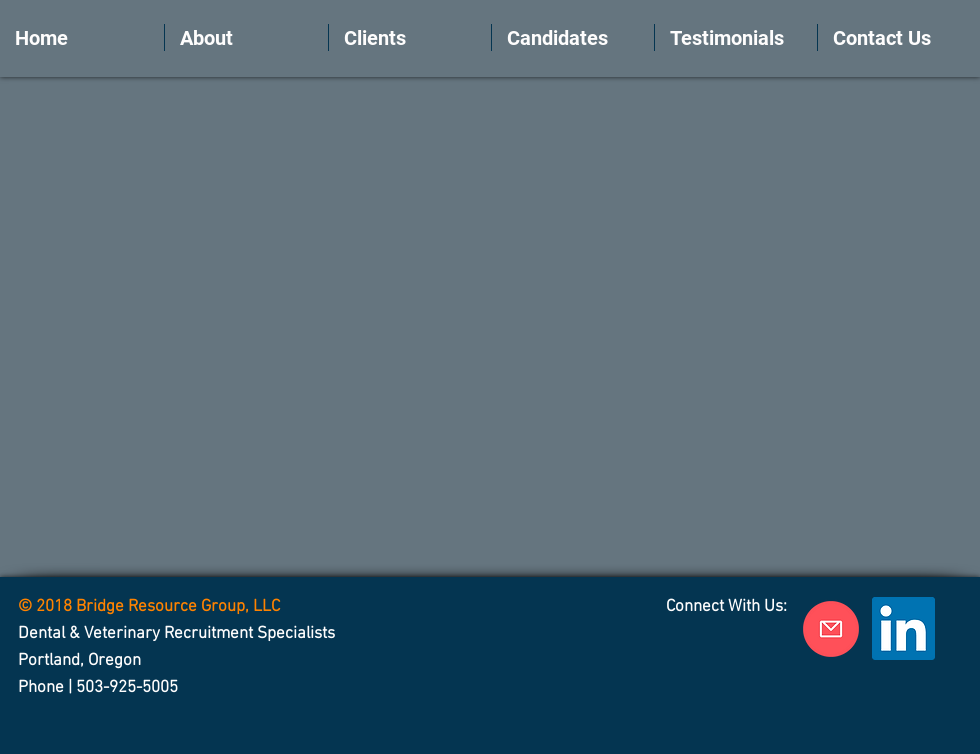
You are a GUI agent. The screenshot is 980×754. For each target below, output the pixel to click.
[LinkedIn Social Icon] (903, 628)
